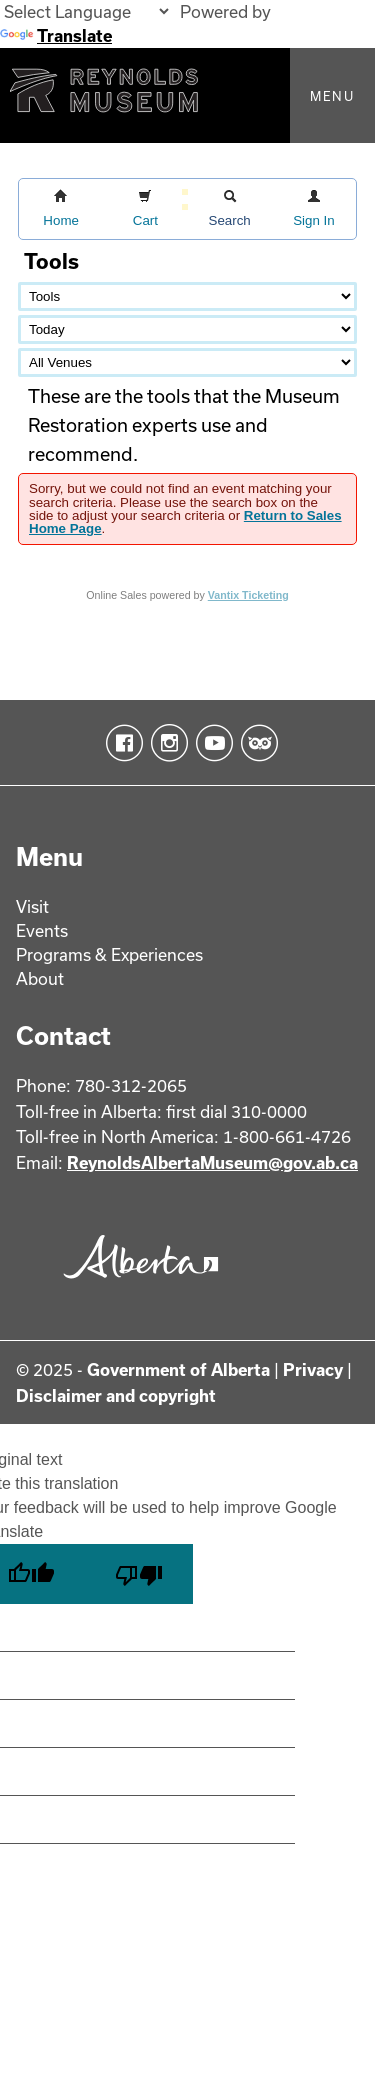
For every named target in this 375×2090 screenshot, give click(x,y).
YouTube (210, 743)
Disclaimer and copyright (116, 1395)
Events (42, 930)
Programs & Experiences (109, 954)
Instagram (165, 743)
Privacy (313, 1369)
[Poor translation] (139, 1574)
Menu (332, 96)
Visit (32, 906)
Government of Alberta (178, 1369)
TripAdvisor (255, 743)
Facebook (120, 743)
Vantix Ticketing (248, 595)
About (40, 978)
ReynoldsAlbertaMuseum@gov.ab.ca (212, 1162)
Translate (56, 35)
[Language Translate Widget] (86, 11)
